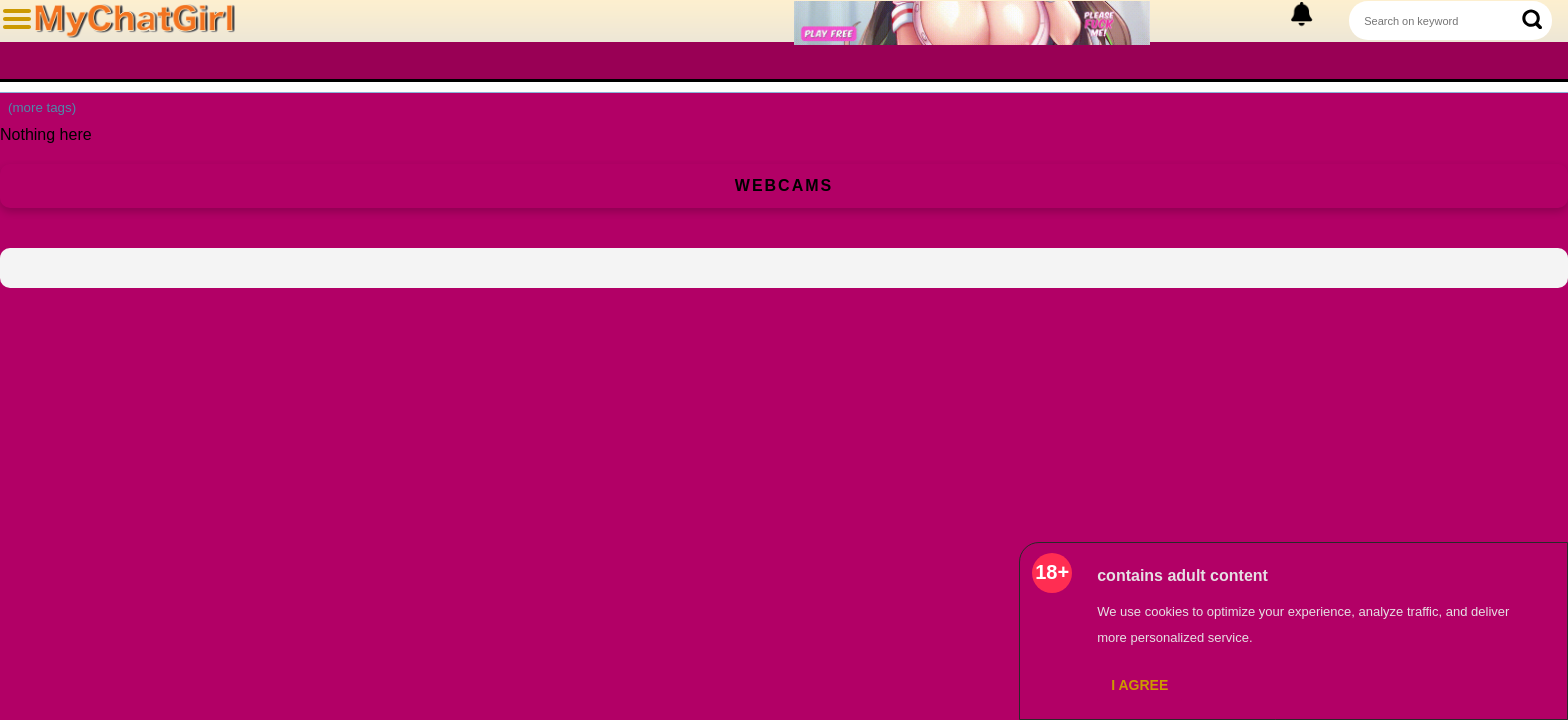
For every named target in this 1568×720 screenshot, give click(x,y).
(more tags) (42, 107)
